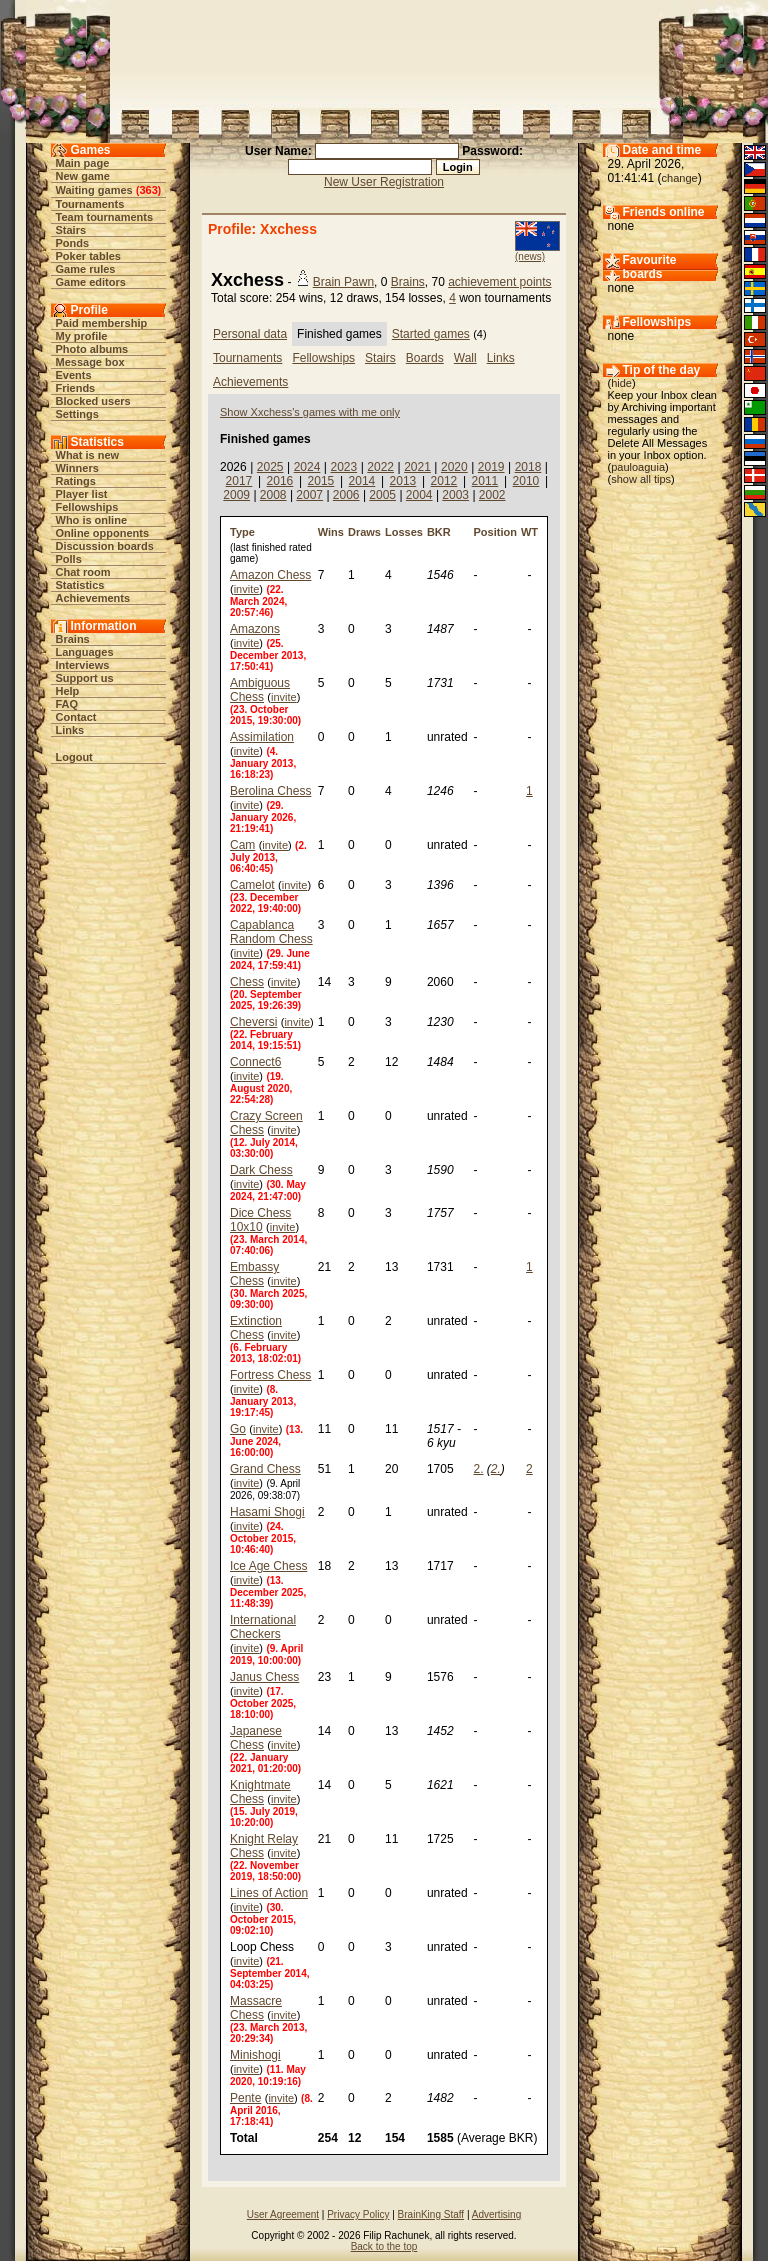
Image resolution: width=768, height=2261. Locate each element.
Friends (76, 388)
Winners (77, 468)
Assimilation (262, 737)
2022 (380, 467)
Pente (245, 2098)
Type (242, 532)
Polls (69, 559)
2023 (343, 467)
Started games (431, 334)
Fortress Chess (270, 1375)
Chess (247, 982)
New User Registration (384, 182)
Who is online (92, 520)
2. (478, 1469)
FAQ (67, 704)
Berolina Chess (270, 791)
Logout (74, 757)
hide (621, 383)
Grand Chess (265, 1469)
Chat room (83, 572)
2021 (417, 467)
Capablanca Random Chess (271, 932)
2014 (362, 481)
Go (238, 1429)
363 (148, 190)
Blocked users (93, 401)
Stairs (71, 230)
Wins (331, 532)
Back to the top (384, 2246)
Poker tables (88, 256)
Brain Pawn (343, 282)
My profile (82, 336)
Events (74, 375)
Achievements (93, 598)
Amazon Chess (270, 575)
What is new (88, 455)
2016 (280, 481)
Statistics (80, 585)
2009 (236, 495)
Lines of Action (269, 1893)
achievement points (499, 282)
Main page (83, 163)
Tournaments (90, 204)
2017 (239, 481)
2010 (526, 481)
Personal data (250, 334)
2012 (444, 481)
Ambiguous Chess (260, 690)
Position (494, 532)
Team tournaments (105, 217)
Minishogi (255, 2055)
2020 (454, 467)
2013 (403, 481)
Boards (425, 358)
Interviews (83, 665)
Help (68, 691)
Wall (465, 358)
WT (529, 532)
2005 (382, 495)
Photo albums (92, 349)
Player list (82, 494)
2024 (307, 467)
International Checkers (263, 1627)
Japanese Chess (256, 1738)
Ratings (76, 481)
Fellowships (87, 507)
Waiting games (94, 190)
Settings (77, 414)
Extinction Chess (256, 1328)
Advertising (496, 2214)
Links (70, 730)
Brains (73, 639)
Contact (76, 717)
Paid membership (102, 323)
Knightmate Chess (260, 1792)
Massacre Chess (256, 2008)
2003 (455, 495)
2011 (485, 481)
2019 (491, 467)
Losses (404, 532)
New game (83, 176)
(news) (530, 256)
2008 (273, 495)
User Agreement (283, 2214)
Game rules (86, 269)
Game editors (91, 282)
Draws (364, 532)
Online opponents (103, 533)
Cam (242, 845)
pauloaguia (638, 467)
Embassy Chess (254, 1274)
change (680, 178)
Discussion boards (105, 546)
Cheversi (253, 1022)
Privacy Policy (358, 2214)
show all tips (641, 479)
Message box (90, 362)
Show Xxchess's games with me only (310, 412)
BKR (439, 532)
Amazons (255, 629)
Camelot (252, 885)
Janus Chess (264, 1677)
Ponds (73, 243)
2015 (321, 481)
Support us (85, 678)
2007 (309, 495)
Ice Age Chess (268, 1566)
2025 (270, 467)
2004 (419, 495)
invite (247, 589)
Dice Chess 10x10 (260, 1220)
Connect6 (255, 1062)
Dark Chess (261, 1170)
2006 (346, 495)
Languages (85, 652)
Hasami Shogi (267, 1512)
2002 (492, 495)
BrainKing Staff (431, 2214)
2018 (528, 467)
